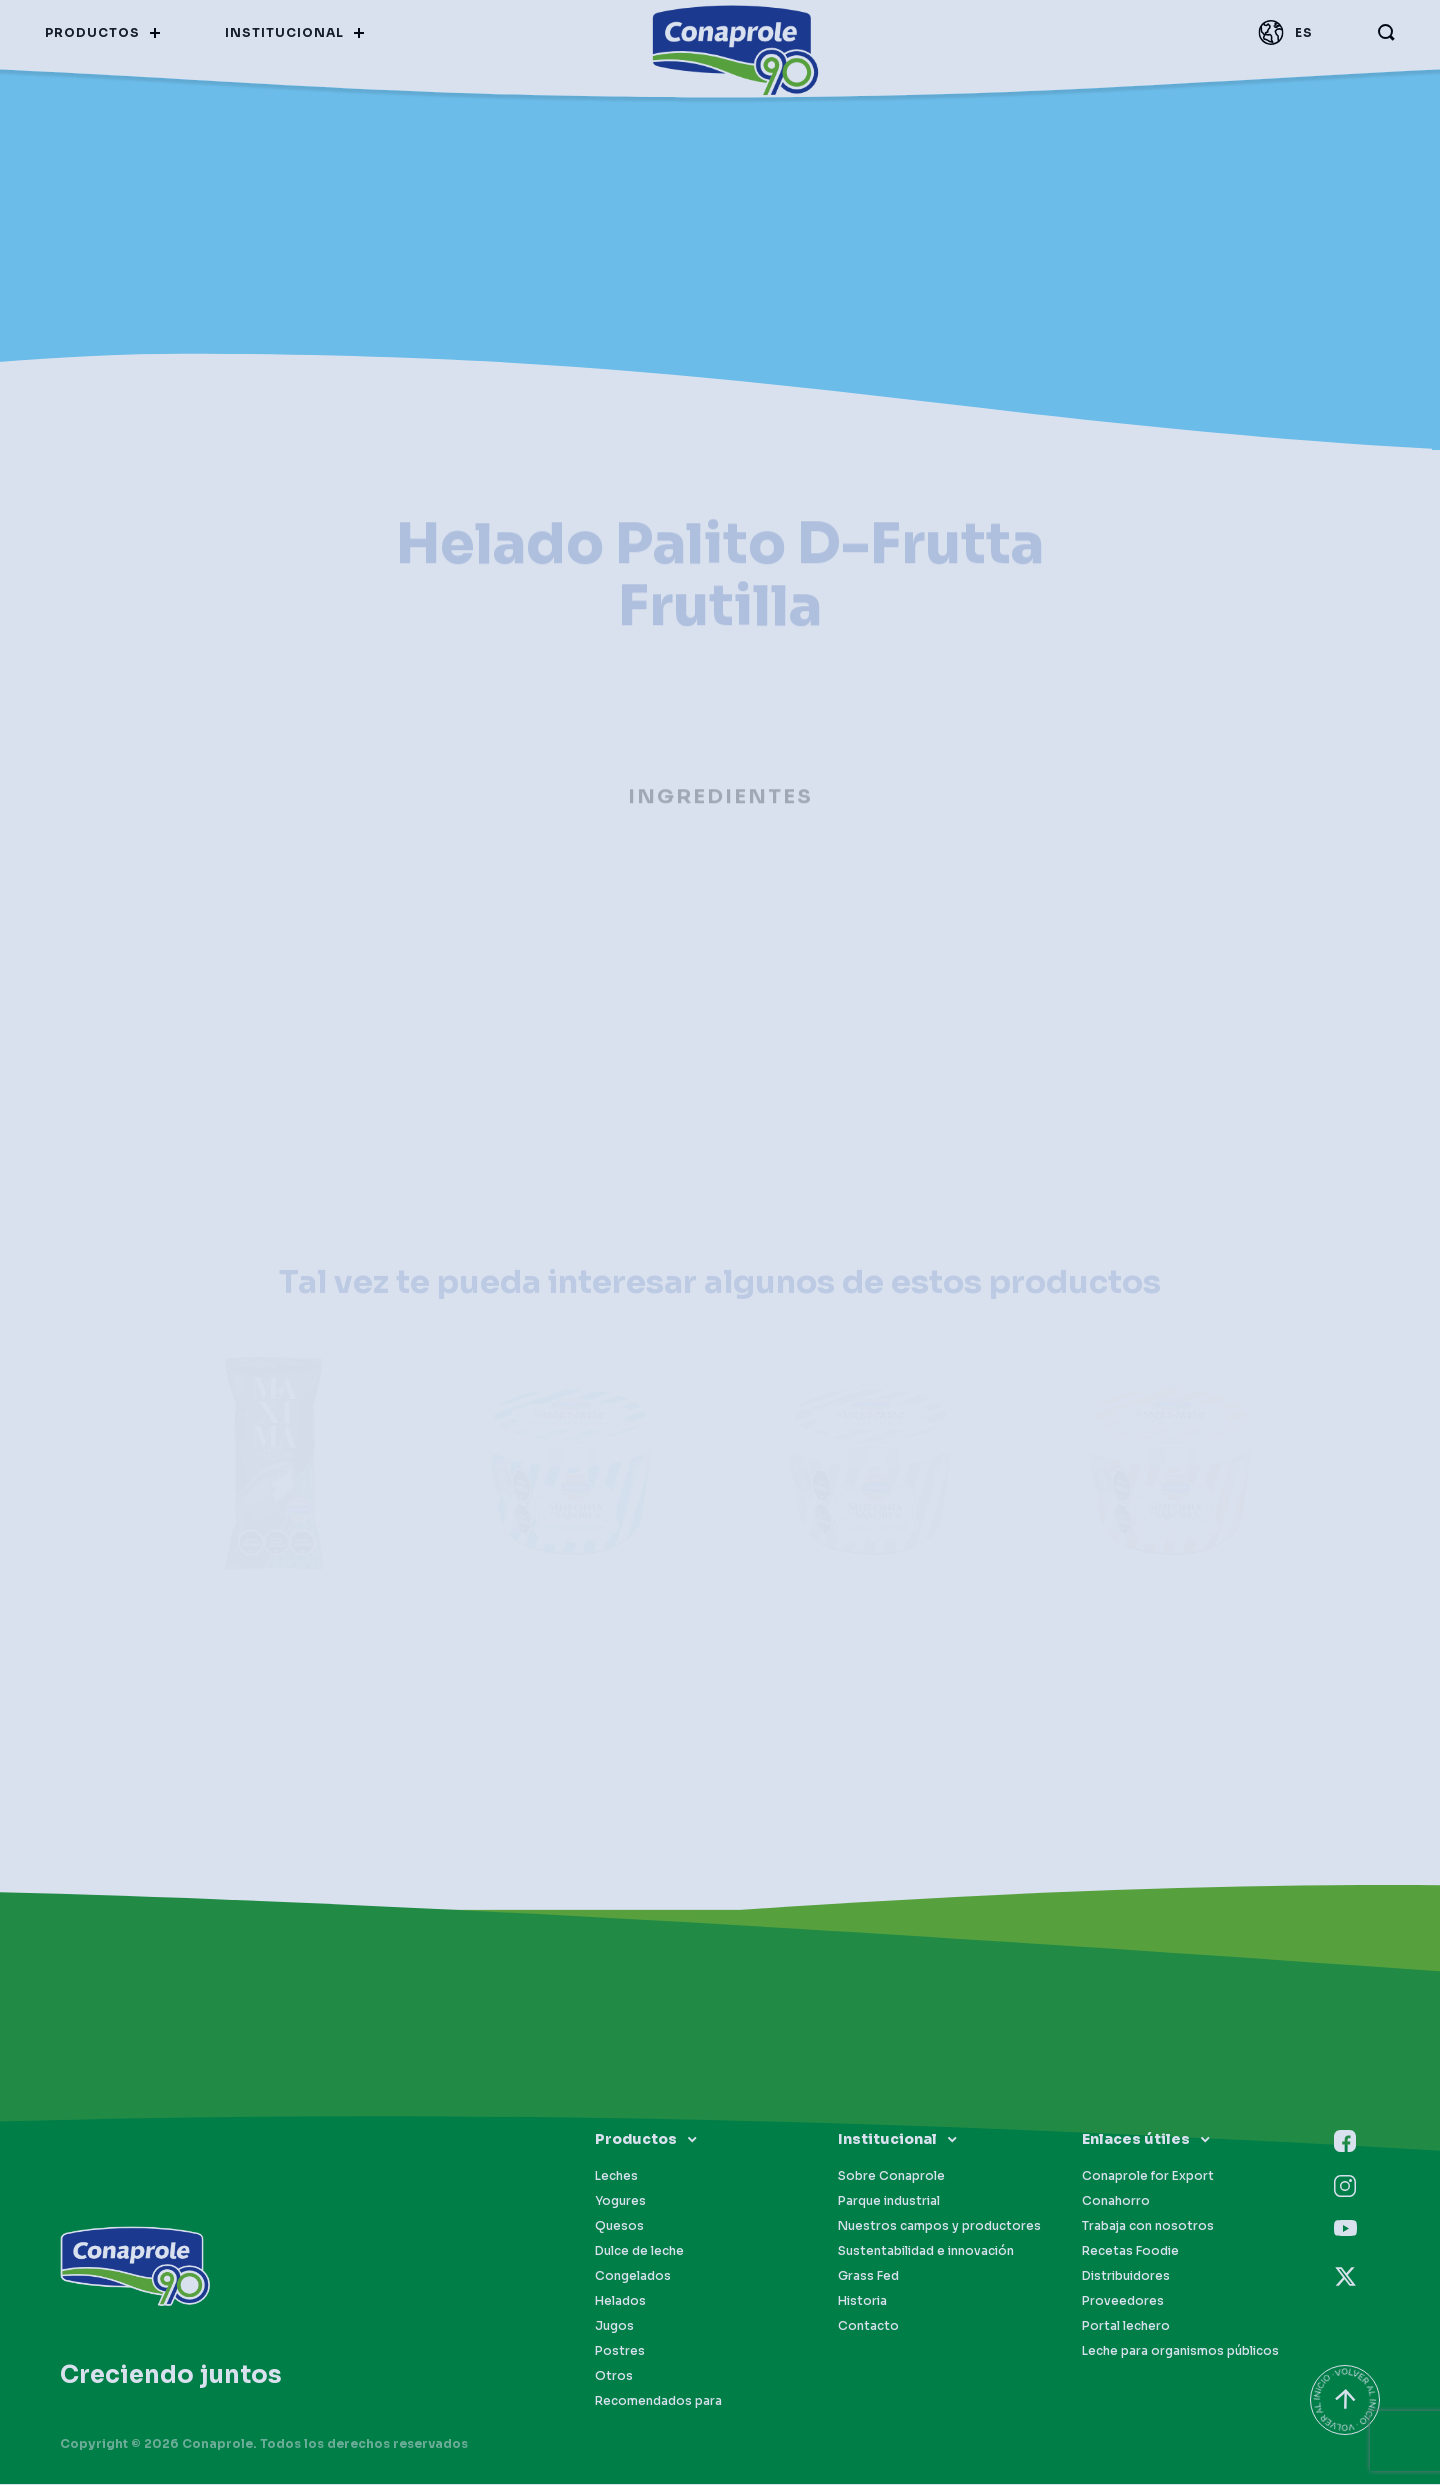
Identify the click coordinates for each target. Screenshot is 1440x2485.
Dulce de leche (639, 2250)
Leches (616, 2175)
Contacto (868, 2325)
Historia (862, 2300)
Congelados (633, 2275)
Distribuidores (1126, 2275)
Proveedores (1123, 2300)
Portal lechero (1126, 2325)
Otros (614, 2375)
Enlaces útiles (1136, 2139)
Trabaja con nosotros (1148, 2225)
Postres (620, 2350)
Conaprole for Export (1148, 2175)
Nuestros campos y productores (939, 2225)
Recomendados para (658, 2400)
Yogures (620, 2200)
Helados (620, 2300)
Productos (636, 2139)
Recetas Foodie (1130, 2250)
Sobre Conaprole (891, 2175)
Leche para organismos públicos (1180, 2350)
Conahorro (1116, 2200)
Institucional (887, 2139)
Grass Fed (868, 2275)
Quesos (619, 2225)
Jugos (614, 2325)
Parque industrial (889, 2200)
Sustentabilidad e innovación (926, 2250)
